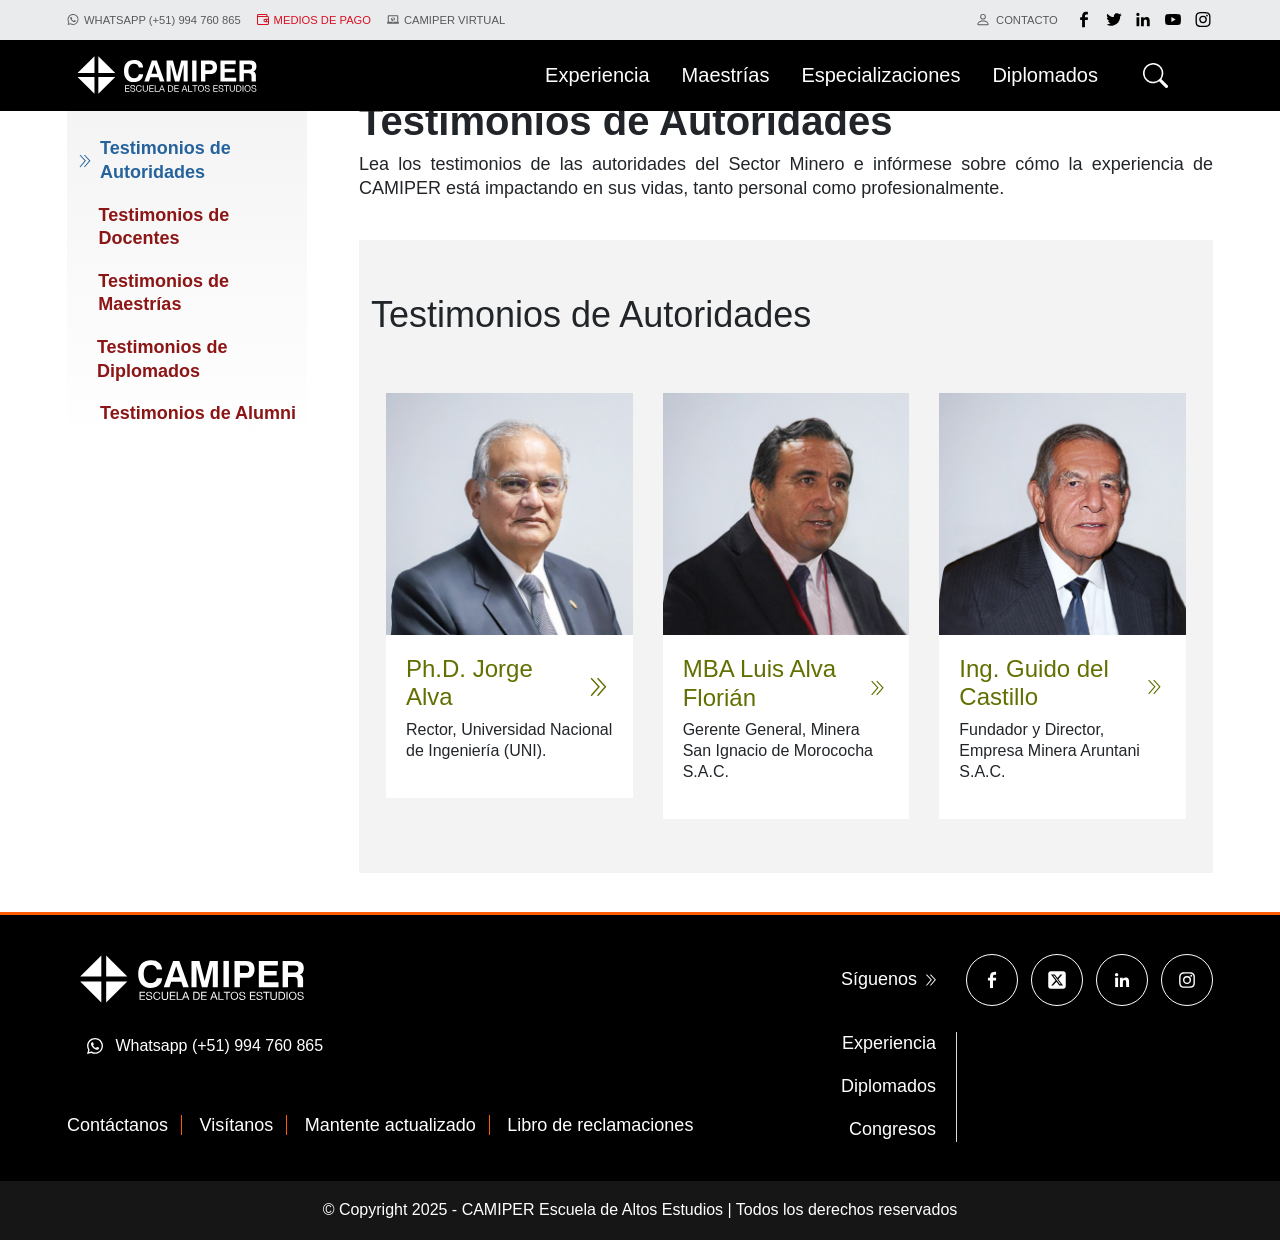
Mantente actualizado (390, 1125)
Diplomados (888, 1086)
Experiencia (889, 1043)
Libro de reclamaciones (600, 1125)
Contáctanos (117, 1125)
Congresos (892, 1129)
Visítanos (237, 1125)
